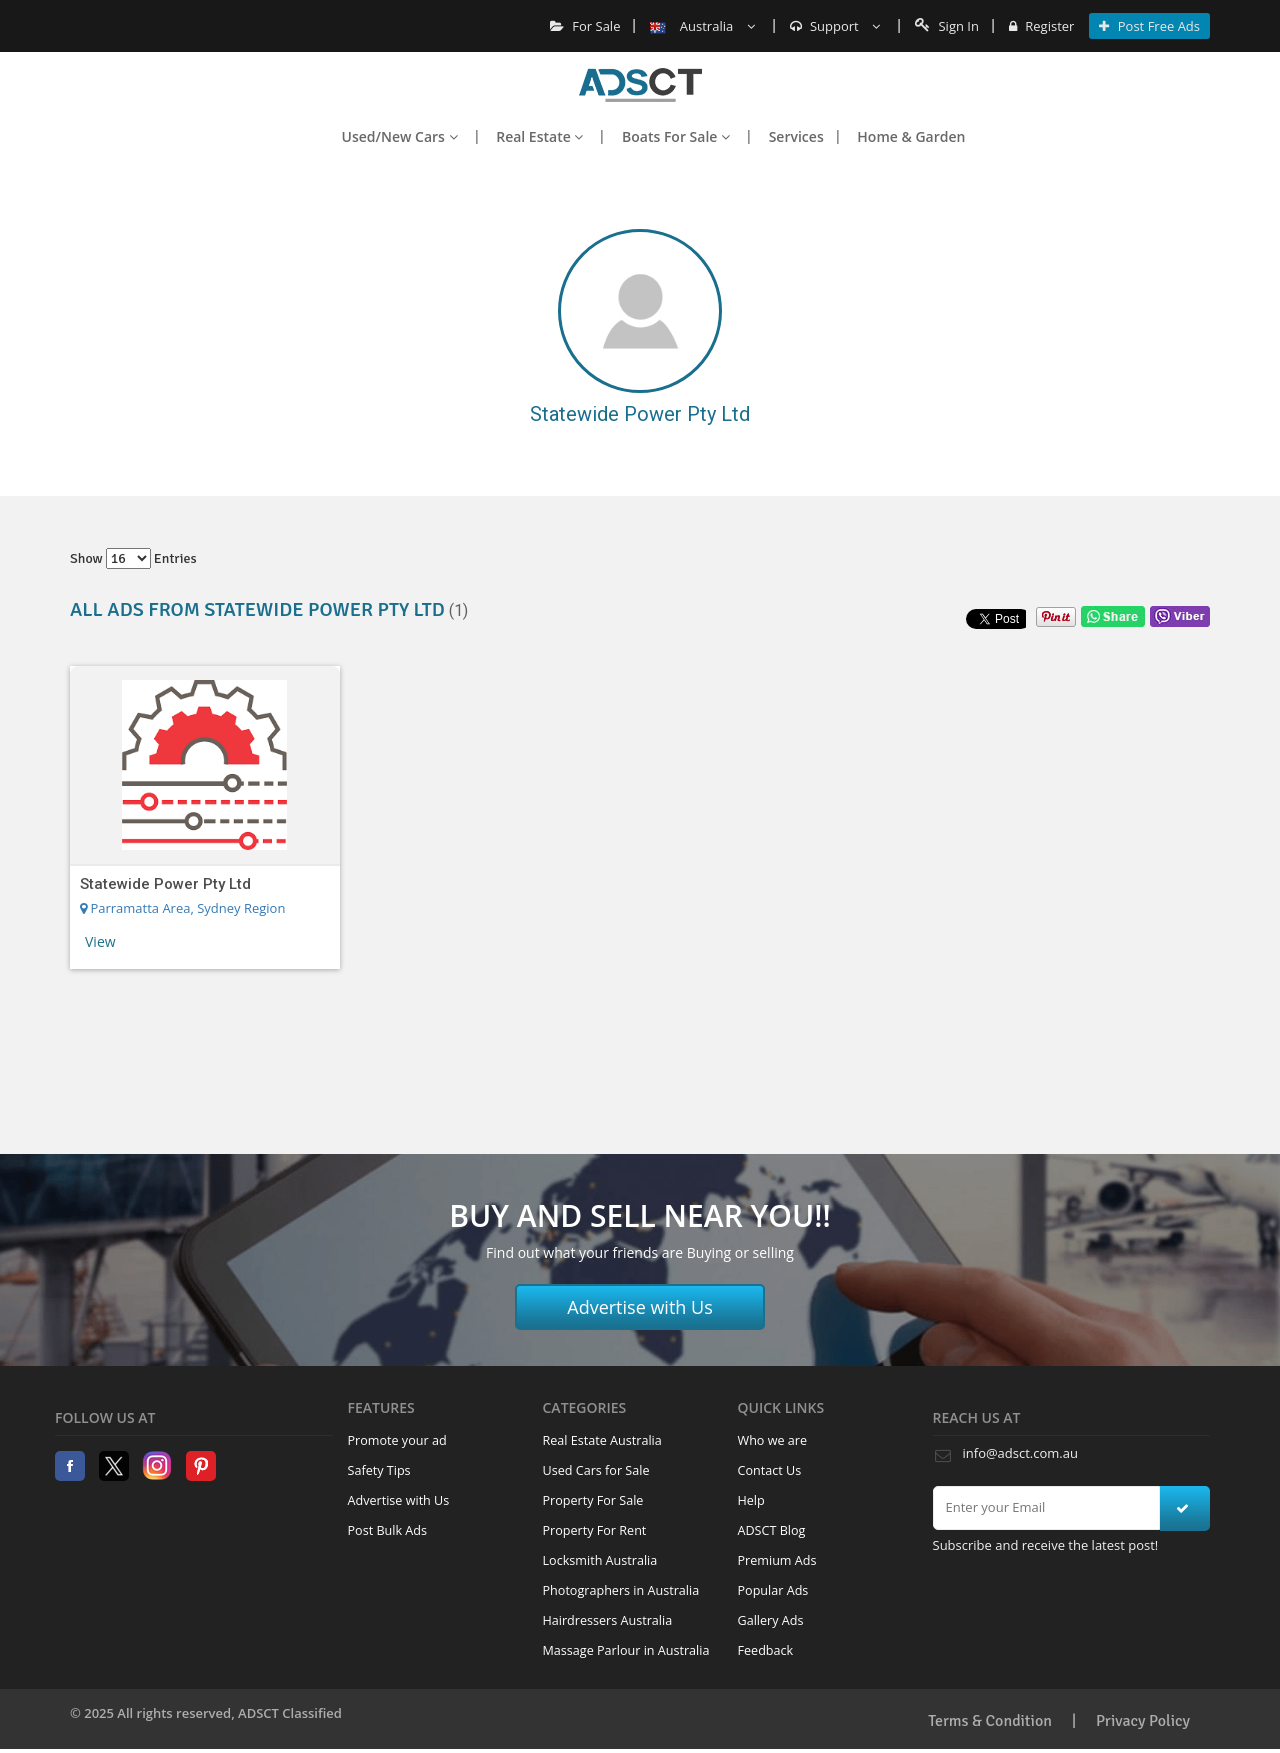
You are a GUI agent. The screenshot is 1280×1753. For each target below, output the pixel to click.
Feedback (766, 1650)
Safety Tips (379, 1470)
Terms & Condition (990, 1721)
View (100, 941)
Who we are (773, 1440)
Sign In (947, 26)
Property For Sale (593, 1500)
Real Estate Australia (602, 1440)
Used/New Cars (400, 136)
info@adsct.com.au (1020, 1453)
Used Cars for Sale (596, 1470)
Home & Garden (911, 136)
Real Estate (539, 136)
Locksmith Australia (600, 1560)
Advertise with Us (640, 1307)
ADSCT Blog (772, 1530)
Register (1041, 26)
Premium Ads (777, 1560)
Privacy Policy (1143, 1721)
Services (796, 136)
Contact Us (770, 1470)
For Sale (585, 26)
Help (751, 1500)
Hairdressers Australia (608, 1620)
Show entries (133, 558)
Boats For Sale (676, 136)
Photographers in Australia (621, 1590)
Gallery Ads (771, 1620)
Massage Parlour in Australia (626, 1650)
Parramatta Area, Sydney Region (182, 908)
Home (640, 85)
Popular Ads (773, 1590)
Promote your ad (397, 1440)
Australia (702, 26)
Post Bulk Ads (388, 1530)
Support (835, 26)
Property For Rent (595, 1530)
